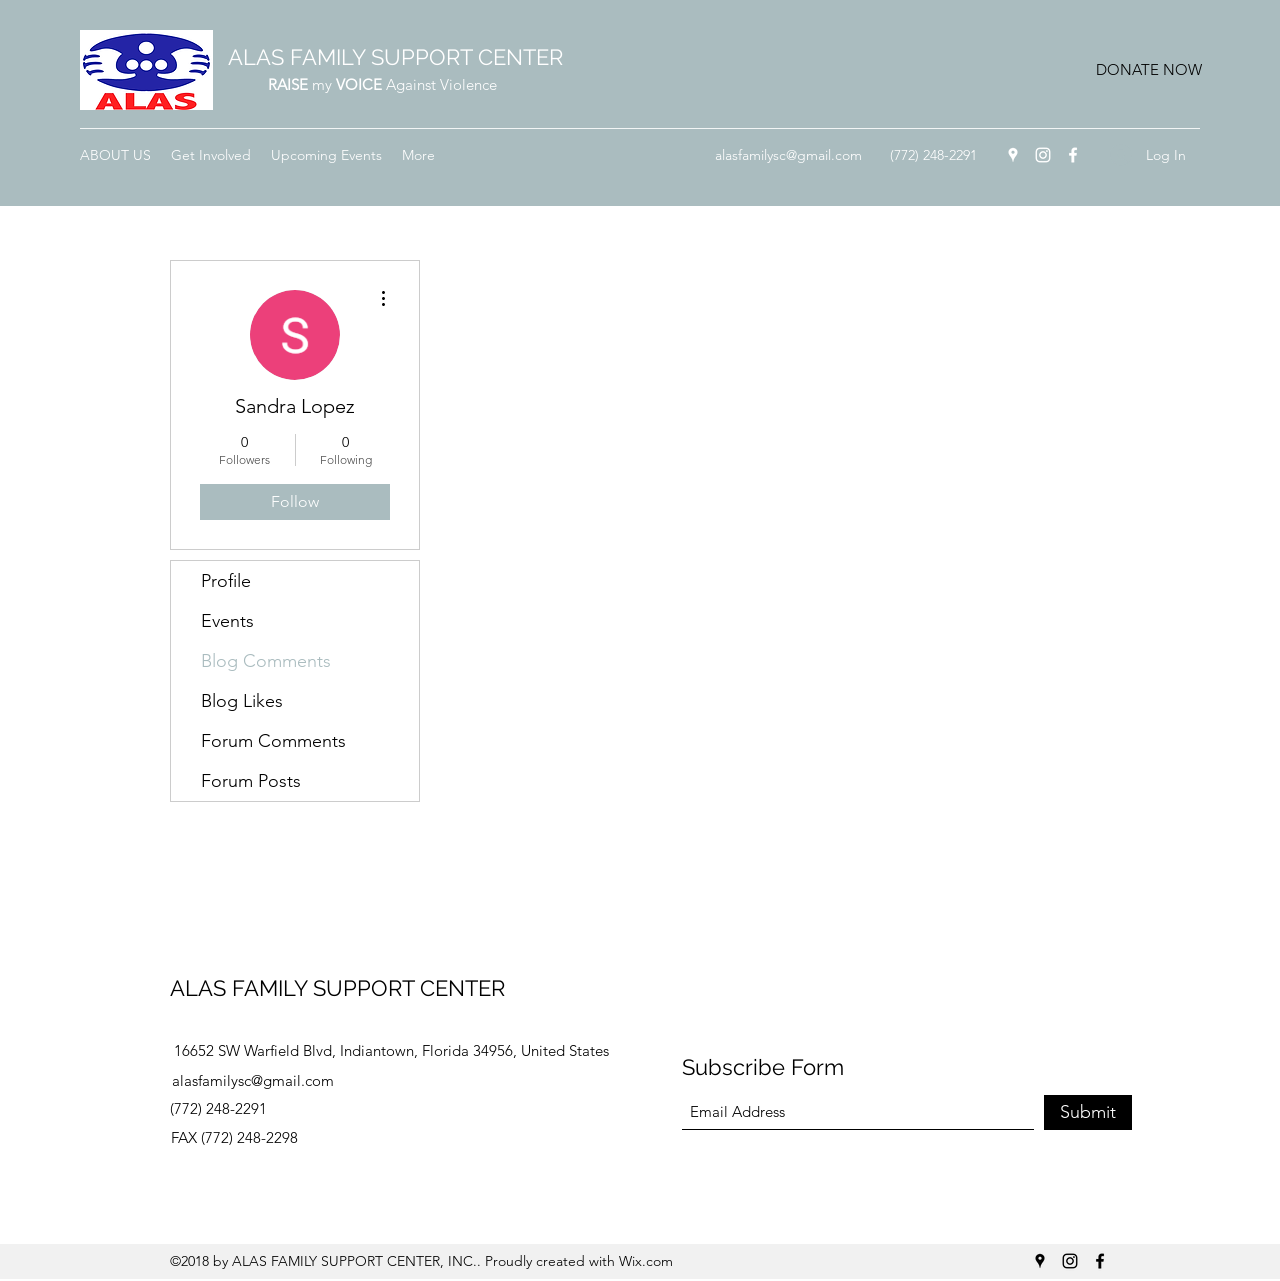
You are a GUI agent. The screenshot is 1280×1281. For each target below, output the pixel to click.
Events (227, 621)
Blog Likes (242, 701)
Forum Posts (251, 781)
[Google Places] (1013, 155)
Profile (226, 581)
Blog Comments (266, 661)
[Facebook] (1073, 155)
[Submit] (1088, 1112)
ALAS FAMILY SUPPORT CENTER (395, 57)
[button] (1148, 70)
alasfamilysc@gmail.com (788, 155)
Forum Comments (273, 741)
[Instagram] (1043, 155)
